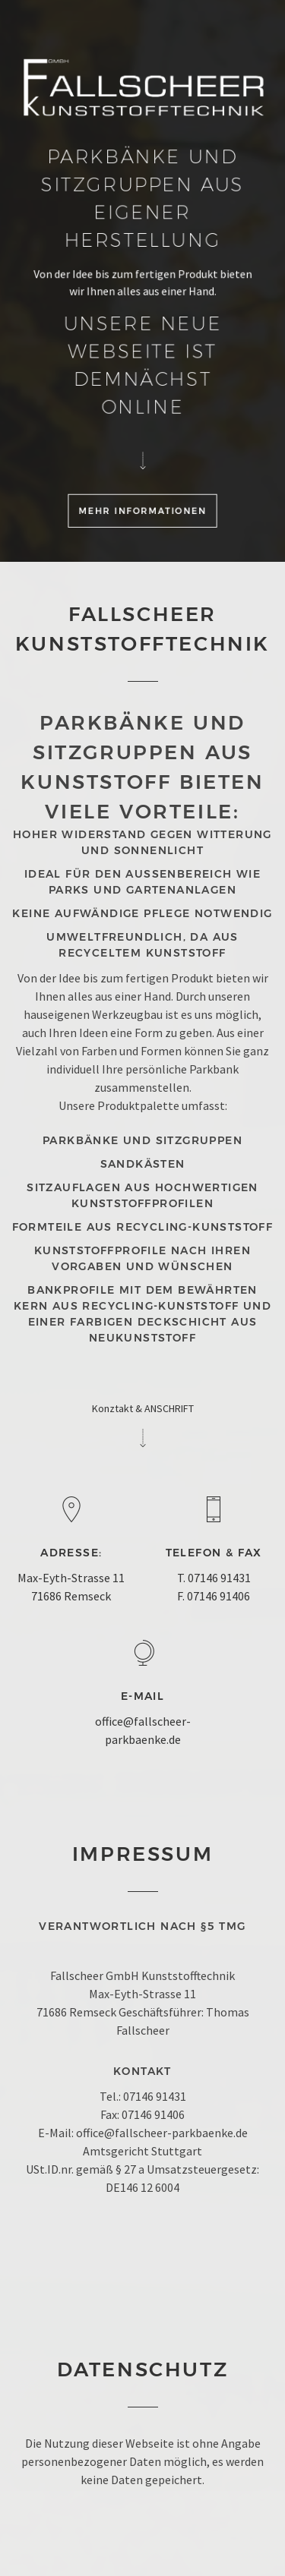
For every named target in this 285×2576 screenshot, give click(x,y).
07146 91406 (218, 1595)
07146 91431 (219, 1577)
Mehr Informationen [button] (143, 510)
